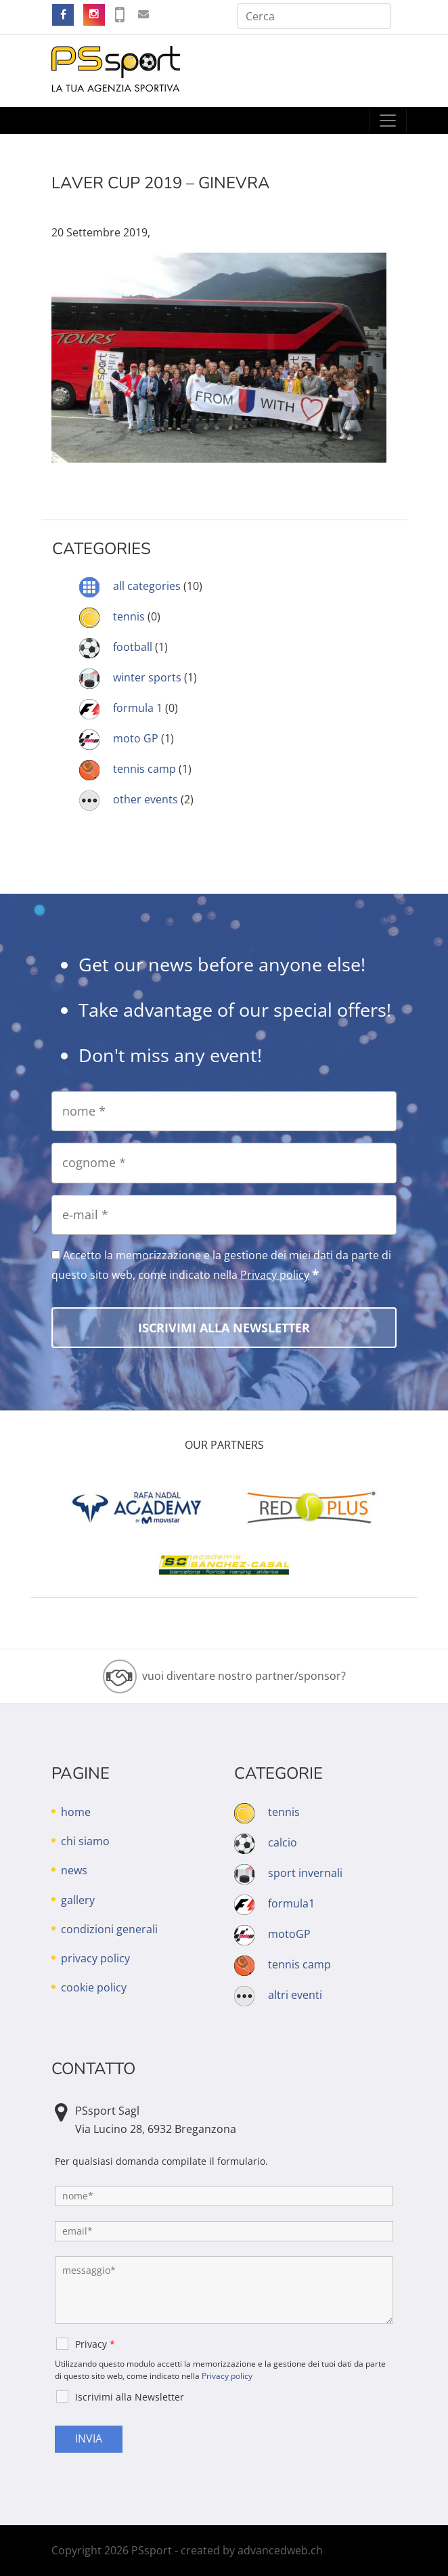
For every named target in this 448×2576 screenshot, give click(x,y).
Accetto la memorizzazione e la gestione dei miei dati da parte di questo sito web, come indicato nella (221, 1265)
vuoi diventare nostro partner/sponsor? (244, 1675)
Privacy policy (274, 1274)
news (74, 1870)
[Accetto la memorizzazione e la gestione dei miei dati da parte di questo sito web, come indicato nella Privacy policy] (55, 1254)
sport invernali (305, 1872)
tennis (129, 616)
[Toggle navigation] (388, 120)
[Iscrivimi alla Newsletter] (224, 1327)
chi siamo (85, 1841)
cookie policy (94, 1987)
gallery (78, 1900)
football (132, 646)
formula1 (291, 1903)
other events (145, 799)
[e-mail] (224, 1215)
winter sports (147, 677)
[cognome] (224, 1163)
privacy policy (95, 1958)
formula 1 (137, 707)
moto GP (135, 738)
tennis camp (144, 768)
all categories (147, 585)
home (76, 1811)
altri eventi (295, 1994)
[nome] (224, 1111)
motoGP (289, 1933)
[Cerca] (314, 16)
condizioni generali (109, 1929)
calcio (282, 1842)
